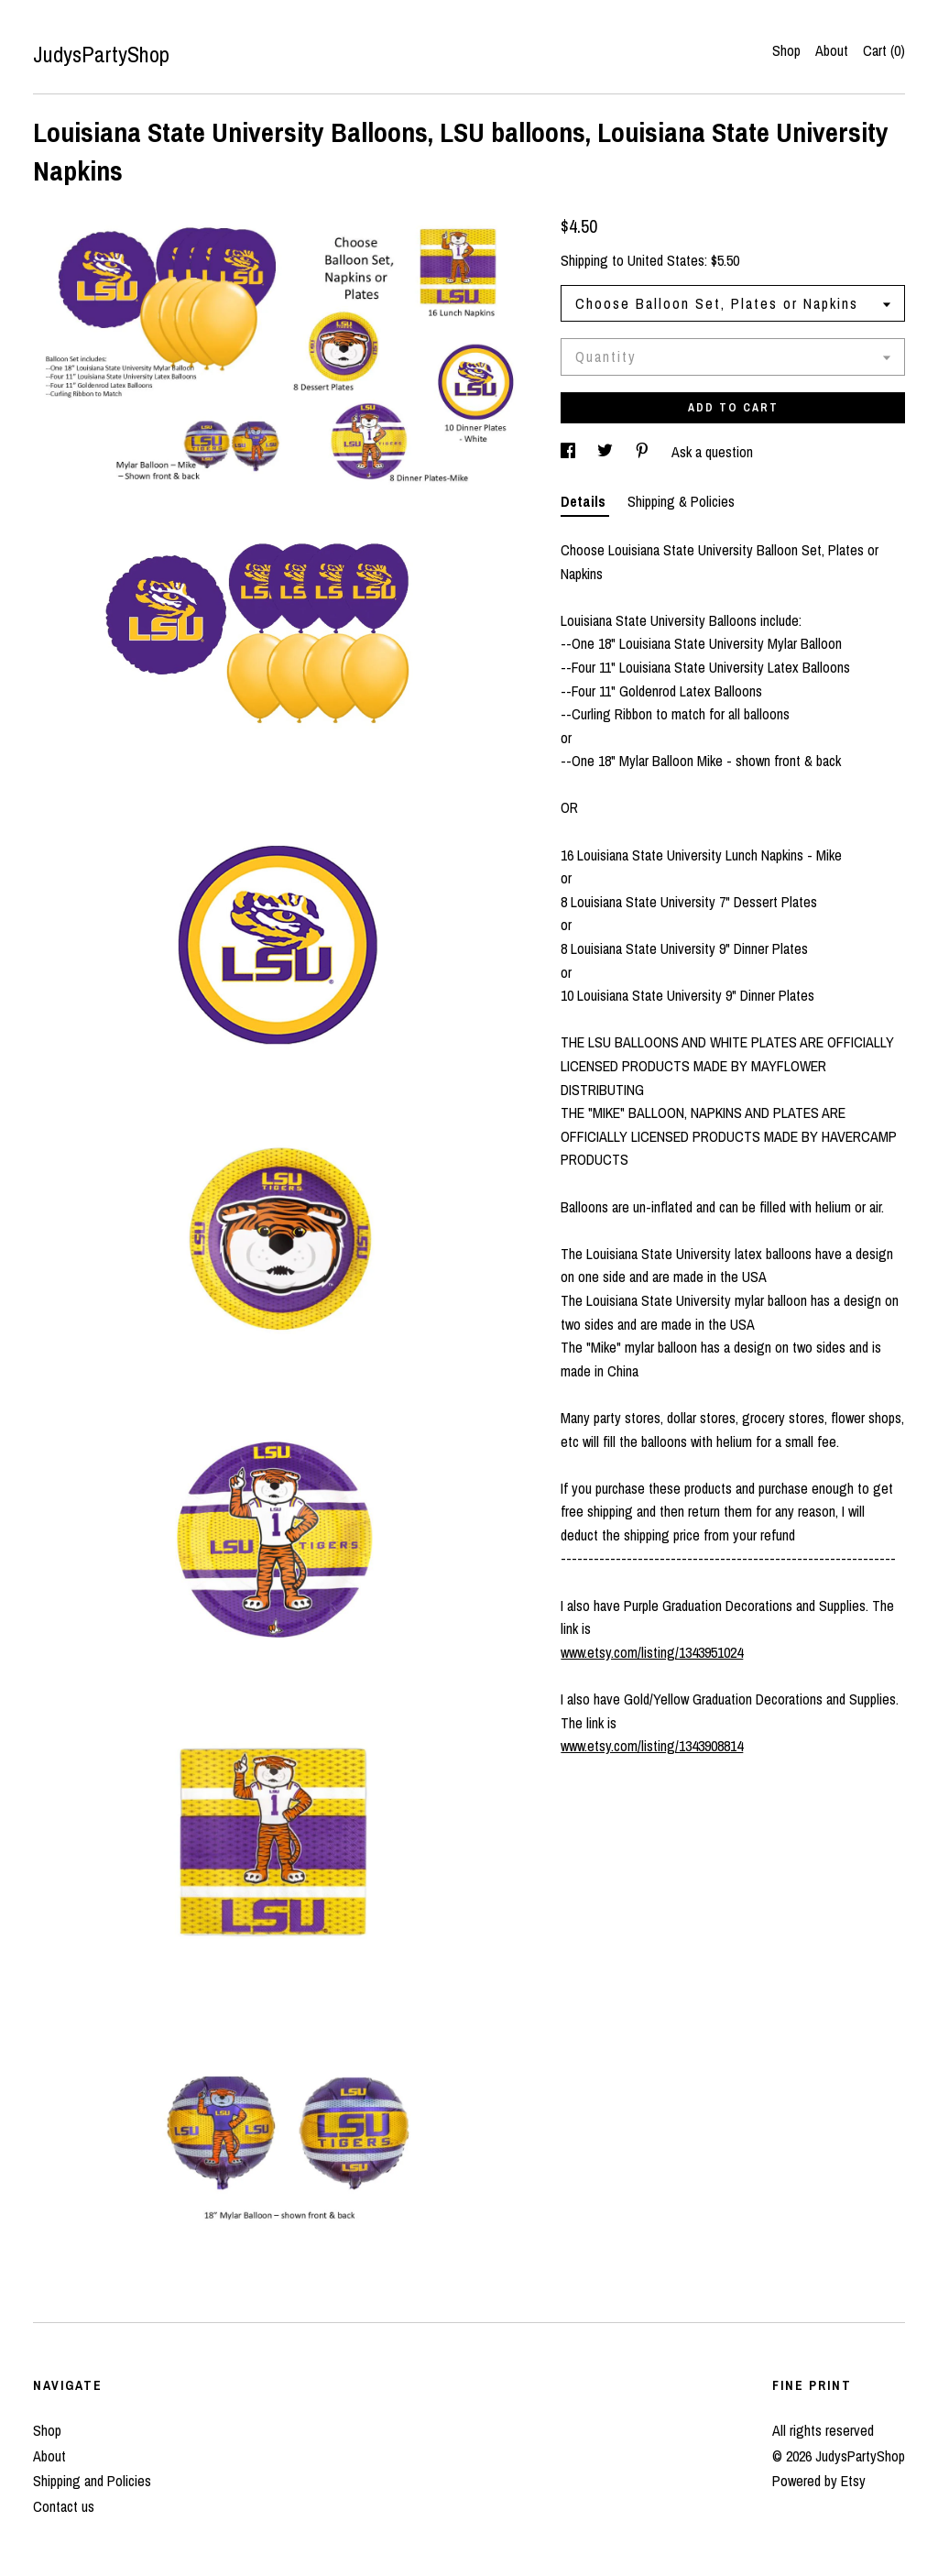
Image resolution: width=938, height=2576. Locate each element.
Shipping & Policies (681, 501)
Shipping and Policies (92, 2481)
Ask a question (712, 452)
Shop (786, 50)
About (831, 50)
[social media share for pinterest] (644, 452)
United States (665, 260)
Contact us (63, 2506)
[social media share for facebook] (570, 452)
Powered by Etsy (819, 2481)
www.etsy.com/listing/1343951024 (652, 1652)
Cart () (884, 50)
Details (585, 501)
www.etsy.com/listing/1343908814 (652, 1746)
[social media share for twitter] (606, 452)
